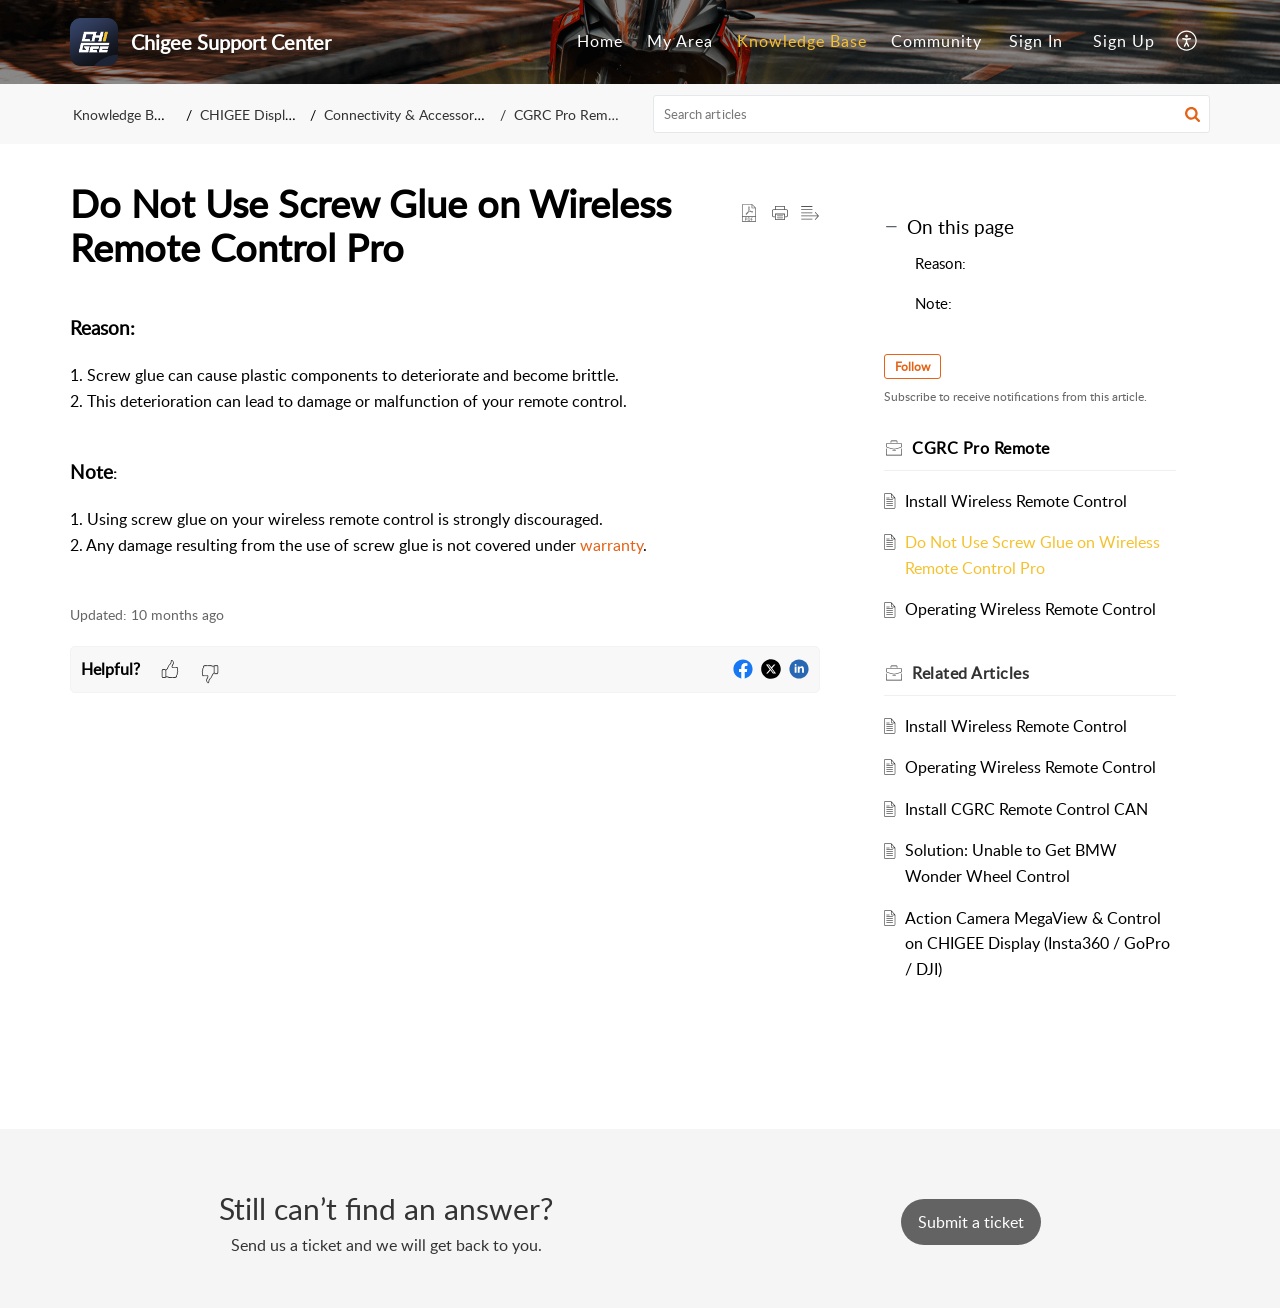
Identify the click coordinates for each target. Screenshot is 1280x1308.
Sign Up (1124, 41)
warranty (611, 545)
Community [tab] (936, 41)
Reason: (940, 263)
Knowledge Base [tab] (802, 41)
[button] (1187, 42)
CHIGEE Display (249, 114)
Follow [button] (912, 366)
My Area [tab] (680, 41)
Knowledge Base (123, 114)
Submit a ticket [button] (971, 1222)
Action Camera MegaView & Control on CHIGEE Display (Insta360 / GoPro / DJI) (1037, 943)
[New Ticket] (971, 1222)
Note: (933, 303)
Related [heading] (970, 673)
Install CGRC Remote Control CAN (1026, 809)
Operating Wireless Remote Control (1030, 609)
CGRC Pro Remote (571, 114)
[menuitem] (1036, 42)
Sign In (1036, 41)
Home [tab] (600, 41)
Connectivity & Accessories (407, 114)
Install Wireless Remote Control (1016, 501)
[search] (932, 114)
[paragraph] (445, 449)
